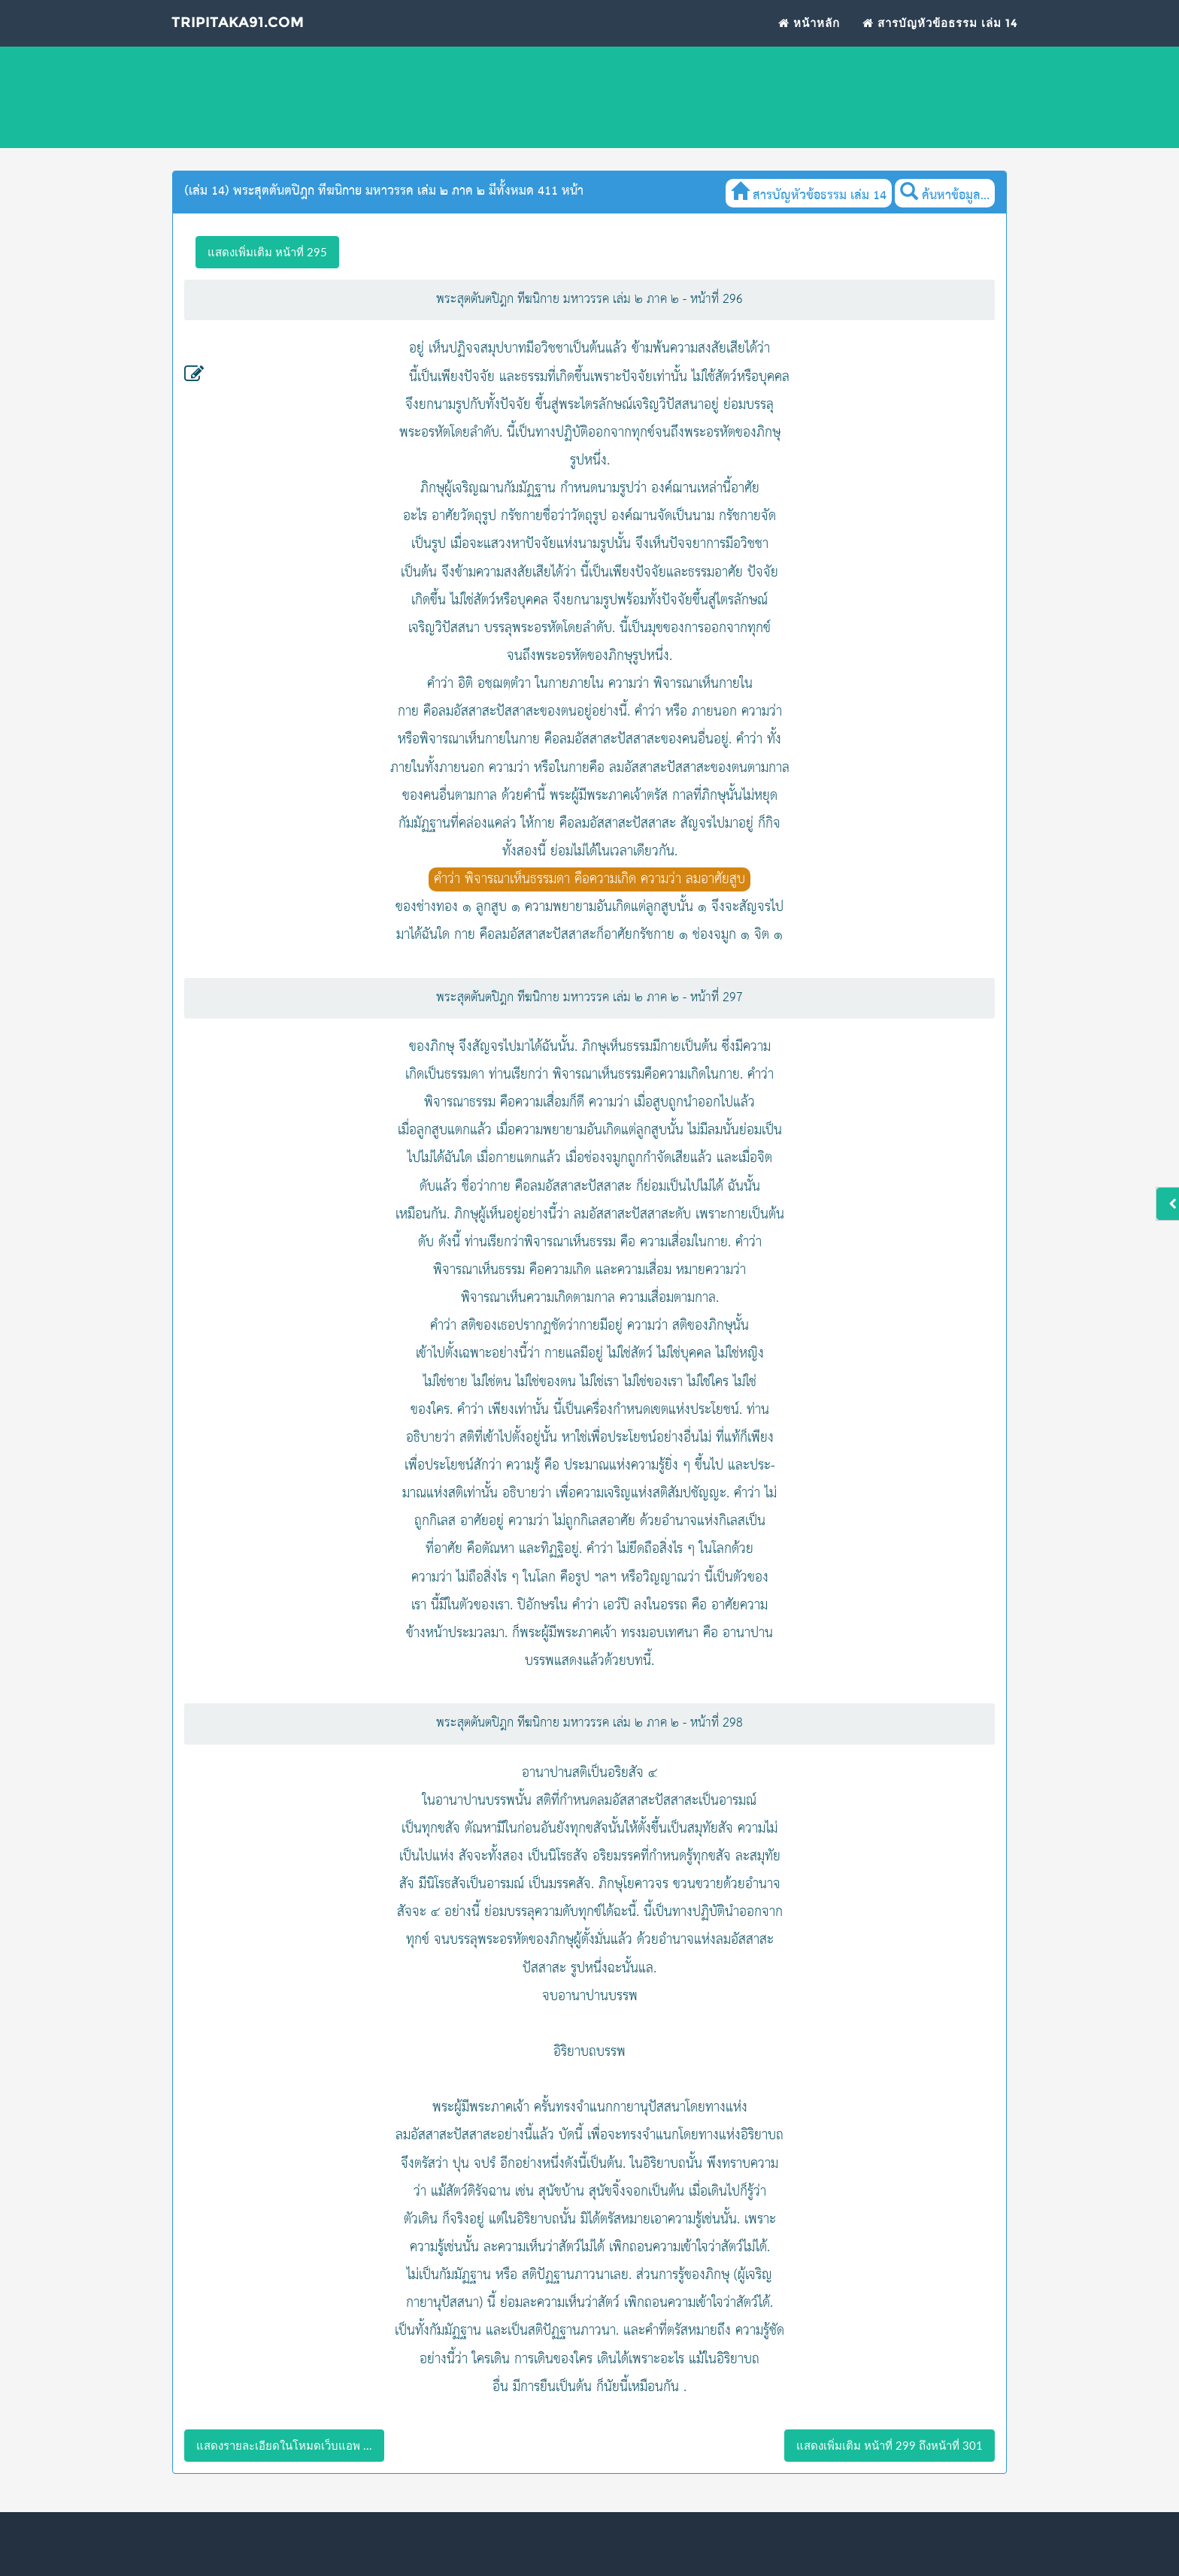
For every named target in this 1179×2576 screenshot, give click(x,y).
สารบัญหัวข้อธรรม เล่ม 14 (940, 31)
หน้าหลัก (809, 31)
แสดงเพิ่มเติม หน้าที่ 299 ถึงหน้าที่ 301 (889, 2445)
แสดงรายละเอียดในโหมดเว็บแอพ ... (284, 2445)
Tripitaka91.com (241, 32)
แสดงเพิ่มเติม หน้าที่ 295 (267, 252)
